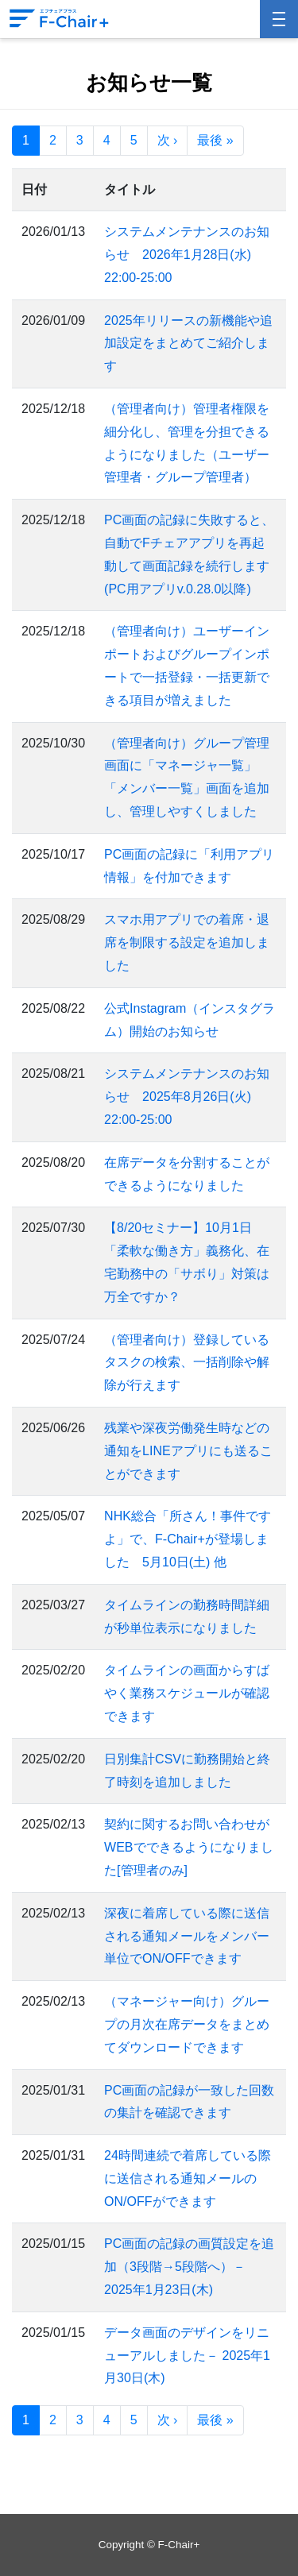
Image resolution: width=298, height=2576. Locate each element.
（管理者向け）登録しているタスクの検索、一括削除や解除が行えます (186, 1362)
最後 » (215, 140)
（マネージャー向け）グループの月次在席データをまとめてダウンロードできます (186, 2024)
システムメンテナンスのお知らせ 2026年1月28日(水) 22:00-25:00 (186, 254)
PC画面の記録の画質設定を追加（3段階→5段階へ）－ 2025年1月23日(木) (189, 2266)
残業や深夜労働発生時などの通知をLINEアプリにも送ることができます (188, 1451)
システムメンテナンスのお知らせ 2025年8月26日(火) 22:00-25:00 (186, 1096)
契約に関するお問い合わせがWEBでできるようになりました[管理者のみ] (188, 1847)
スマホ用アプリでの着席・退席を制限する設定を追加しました (186, 942)
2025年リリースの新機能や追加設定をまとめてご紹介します (188, 343)
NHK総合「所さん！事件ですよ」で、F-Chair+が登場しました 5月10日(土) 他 (187, 1539)
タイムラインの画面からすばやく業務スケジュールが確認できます (186, 1693)
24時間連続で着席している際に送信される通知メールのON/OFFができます (187, 2178)
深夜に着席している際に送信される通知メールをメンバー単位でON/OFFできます (186, 1936)
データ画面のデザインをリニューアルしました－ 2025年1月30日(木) (187, 2355)
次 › (167, 140)
